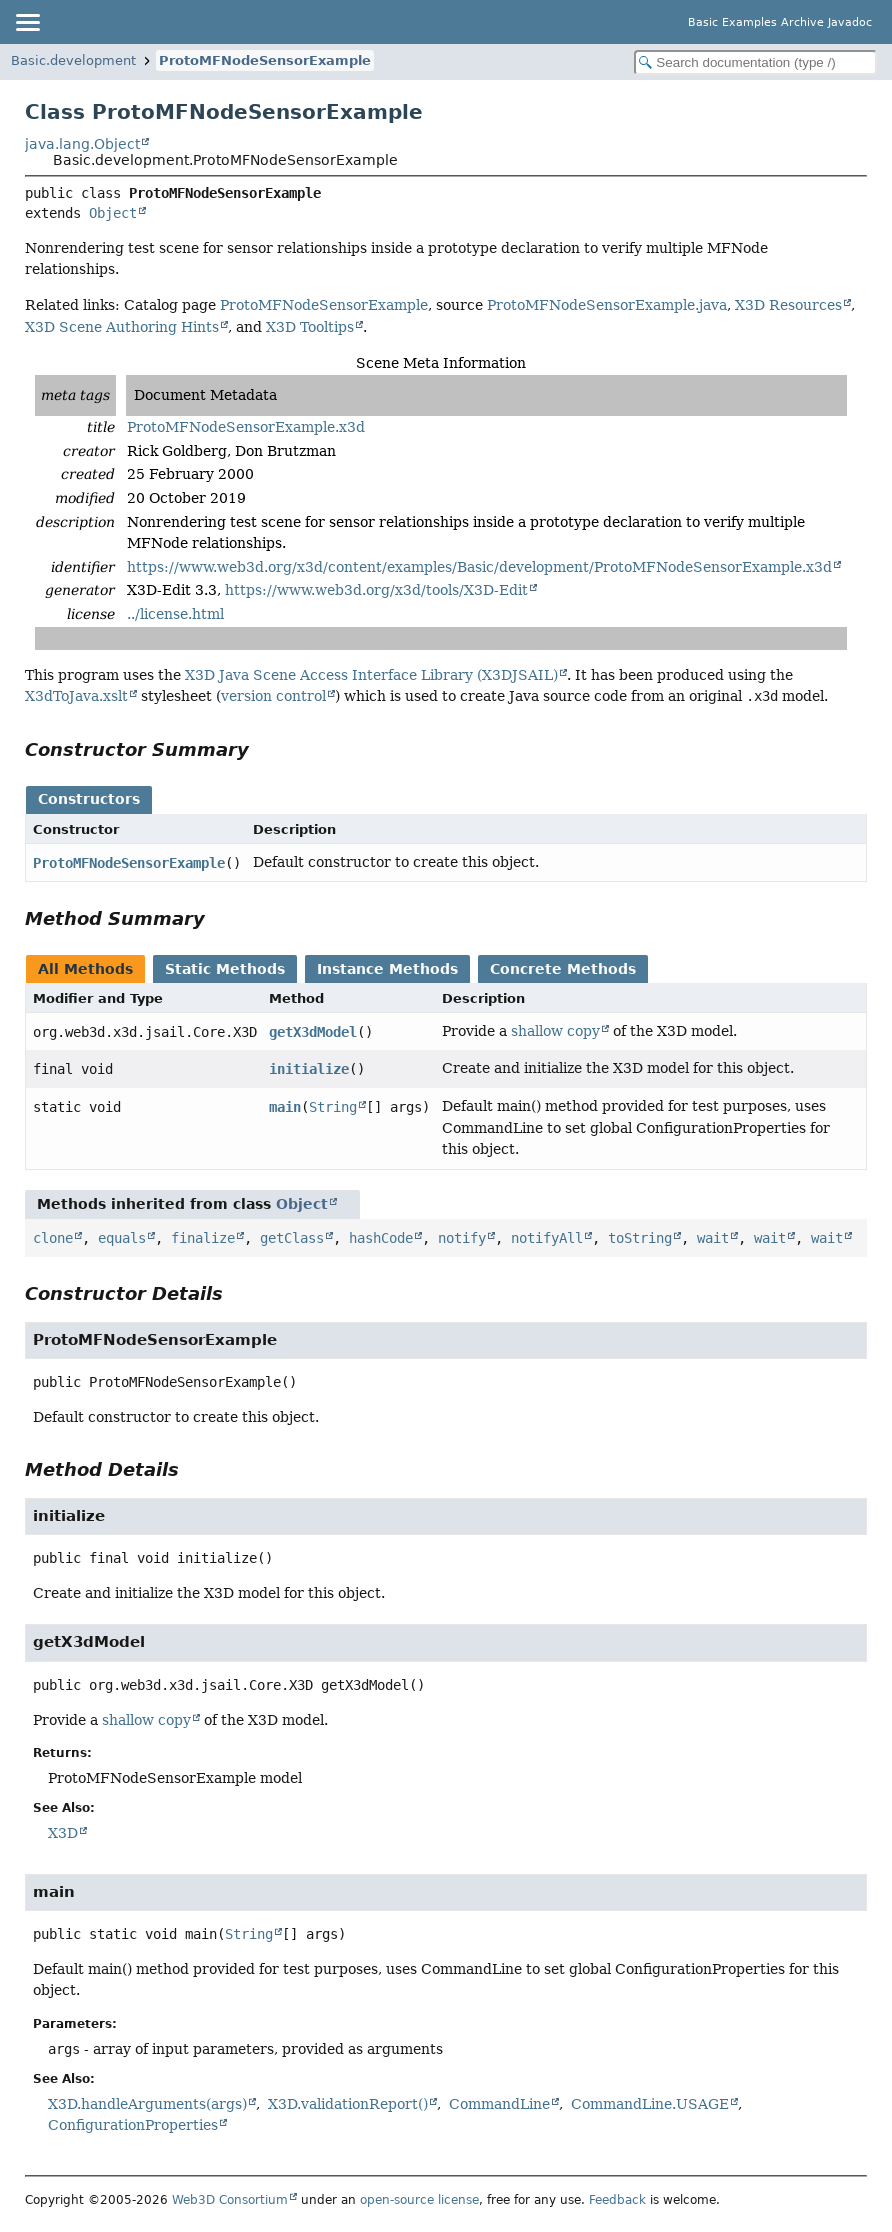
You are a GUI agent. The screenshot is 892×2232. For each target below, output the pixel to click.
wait (713, 1238)
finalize (203, 1238)
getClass (292, 1238)
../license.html (175, 614)
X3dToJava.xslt (76, 696)
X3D (63, 1833)
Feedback (617, 2200)
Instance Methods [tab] (387, 969)
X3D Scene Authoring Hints (122, 327)
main (285, 1107)
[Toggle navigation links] (27, 22)
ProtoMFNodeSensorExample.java (607, 305)
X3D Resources (788, 305)
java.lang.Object (82, 144)
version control (273, 696)
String (333, 1107)
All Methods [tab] (85, 969)
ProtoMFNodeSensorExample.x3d (246, 427)
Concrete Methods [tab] (563, 969)
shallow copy (555, 1031)
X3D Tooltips (310, 327)
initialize (309, 1069)
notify (462, 1238)
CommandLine (499, 2104)
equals (122, 1238)
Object (113, 213)
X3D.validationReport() (348, 2104)
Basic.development (73, 60)
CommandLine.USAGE (650, 2104)
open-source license (419, 2200)
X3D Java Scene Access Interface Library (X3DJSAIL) (371, 675)
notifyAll (547, 1238)
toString (640, 1238)
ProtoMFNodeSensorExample (265, 60)
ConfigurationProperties (133, 2125)
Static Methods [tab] (225, 969)
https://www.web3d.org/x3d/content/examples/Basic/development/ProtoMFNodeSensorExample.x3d (479, 567)
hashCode (381, 1238)
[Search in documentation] (755, 62)
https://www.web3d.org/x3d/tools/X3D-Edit (376, 590)
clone (53, 1238)
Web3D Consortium (230, 2200)
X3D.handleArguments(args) (147, 2104)
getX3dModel (313, 1032)
